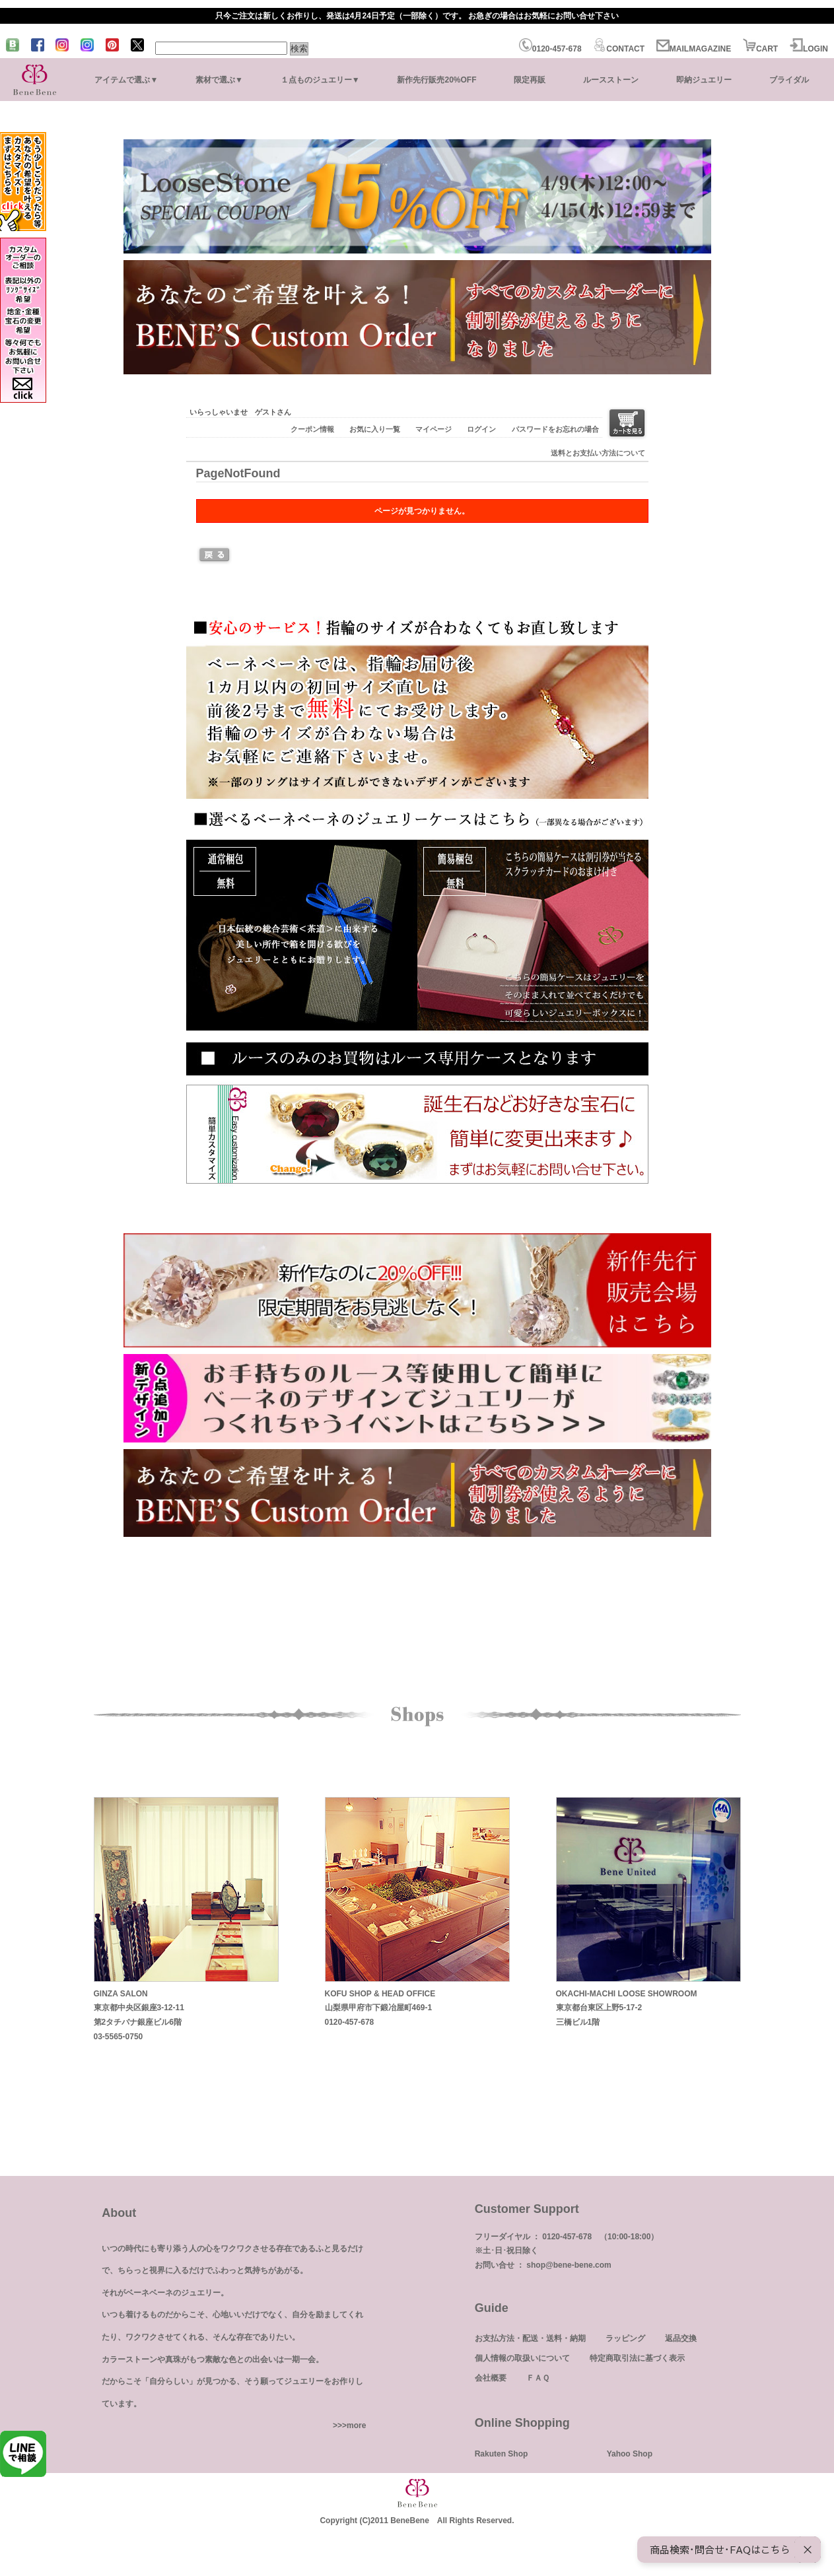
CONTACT (618, 48)
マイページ (433, 429)
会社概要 (490, 2378)
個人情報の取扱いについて (522, 2358)
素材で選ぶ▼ (219, 80)
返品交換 (681, 2338)
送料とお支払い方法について (598, 453)
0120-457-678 (550, 48)
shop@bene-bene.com (568, 2265)
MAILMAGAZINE (693, 48)
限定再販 (529, 80)
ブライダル (789, 80)
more (356, 2425)
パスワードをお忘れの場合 (555, 429)
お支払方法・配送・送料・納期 (530, 2338)
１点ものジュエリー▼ (320, 80)
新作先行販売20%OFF (436, 80)
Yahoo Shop (629, 2453)
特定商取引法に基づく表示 (637, 2358)
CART (760, 48)
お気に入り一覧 (374, 429)
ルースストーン (611, 80)
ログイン (481, 429)
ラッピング (625, 2338)
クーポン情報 (312, 429)
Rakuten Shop (501, 2453)
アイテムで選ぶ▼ (126, 80)
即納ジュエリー (704, 80)
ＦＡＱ (537, 2378)
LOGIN (809, 48)
